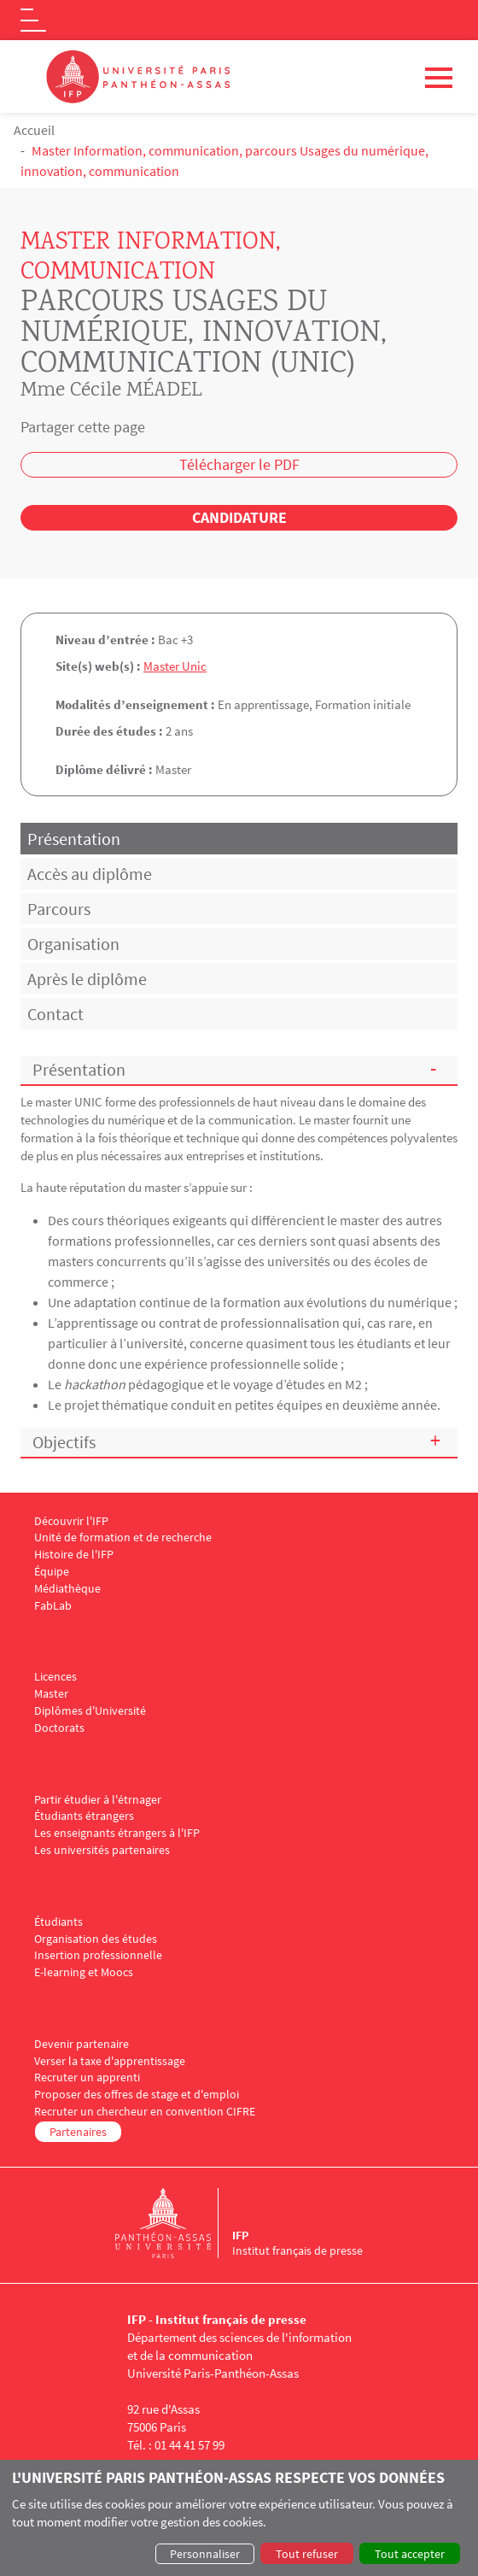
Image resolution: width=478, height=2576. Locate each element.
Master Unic (175, 666)
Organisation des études (95, 1939)
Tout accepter (410, 2553)
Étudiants (58, 1922)
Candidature (239, 517)
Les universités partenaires (102, 1850)
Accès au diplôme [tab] (89, 873)
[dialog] (239, 2518)
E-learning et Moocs (83, 1972)
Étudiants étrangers (84, 1816)
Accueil (34, 129)
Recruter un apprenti (87, 2077)
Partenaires (78, 2131)
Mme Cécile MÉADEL (111, 391)
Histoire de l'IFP (74, 1554)
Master (51, 1694)
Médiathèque (67, 1588)
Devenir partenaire (81, 2044)
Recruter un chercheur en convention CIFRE (144, 2111)
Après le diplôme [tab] (87, 978)
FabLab (53, 1606)
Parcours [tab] (58, 908)
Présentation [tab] (73, 838)
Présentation (78, 1069)
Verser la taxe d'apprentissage (109, 2061)
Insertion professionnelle (98, 1955)
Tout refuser (307, 2553)
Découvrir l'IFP (71, 1521)
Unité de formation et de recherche (123, 1537)
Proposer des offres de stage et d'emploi (136, 2094)
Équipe (51, 1571)
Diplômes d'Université (90, 1711)
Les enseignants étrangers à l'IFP (117, 1833)
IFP (240, 2235)
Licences (55, 1676)
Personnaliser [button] (205, 2553)
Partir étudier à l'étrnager (97, 1800)
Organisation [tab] (73, 943)
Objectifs (64, 1441)
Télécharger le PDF (239, 464)
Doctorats (59, 1728)
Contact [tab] (55, 1013)
